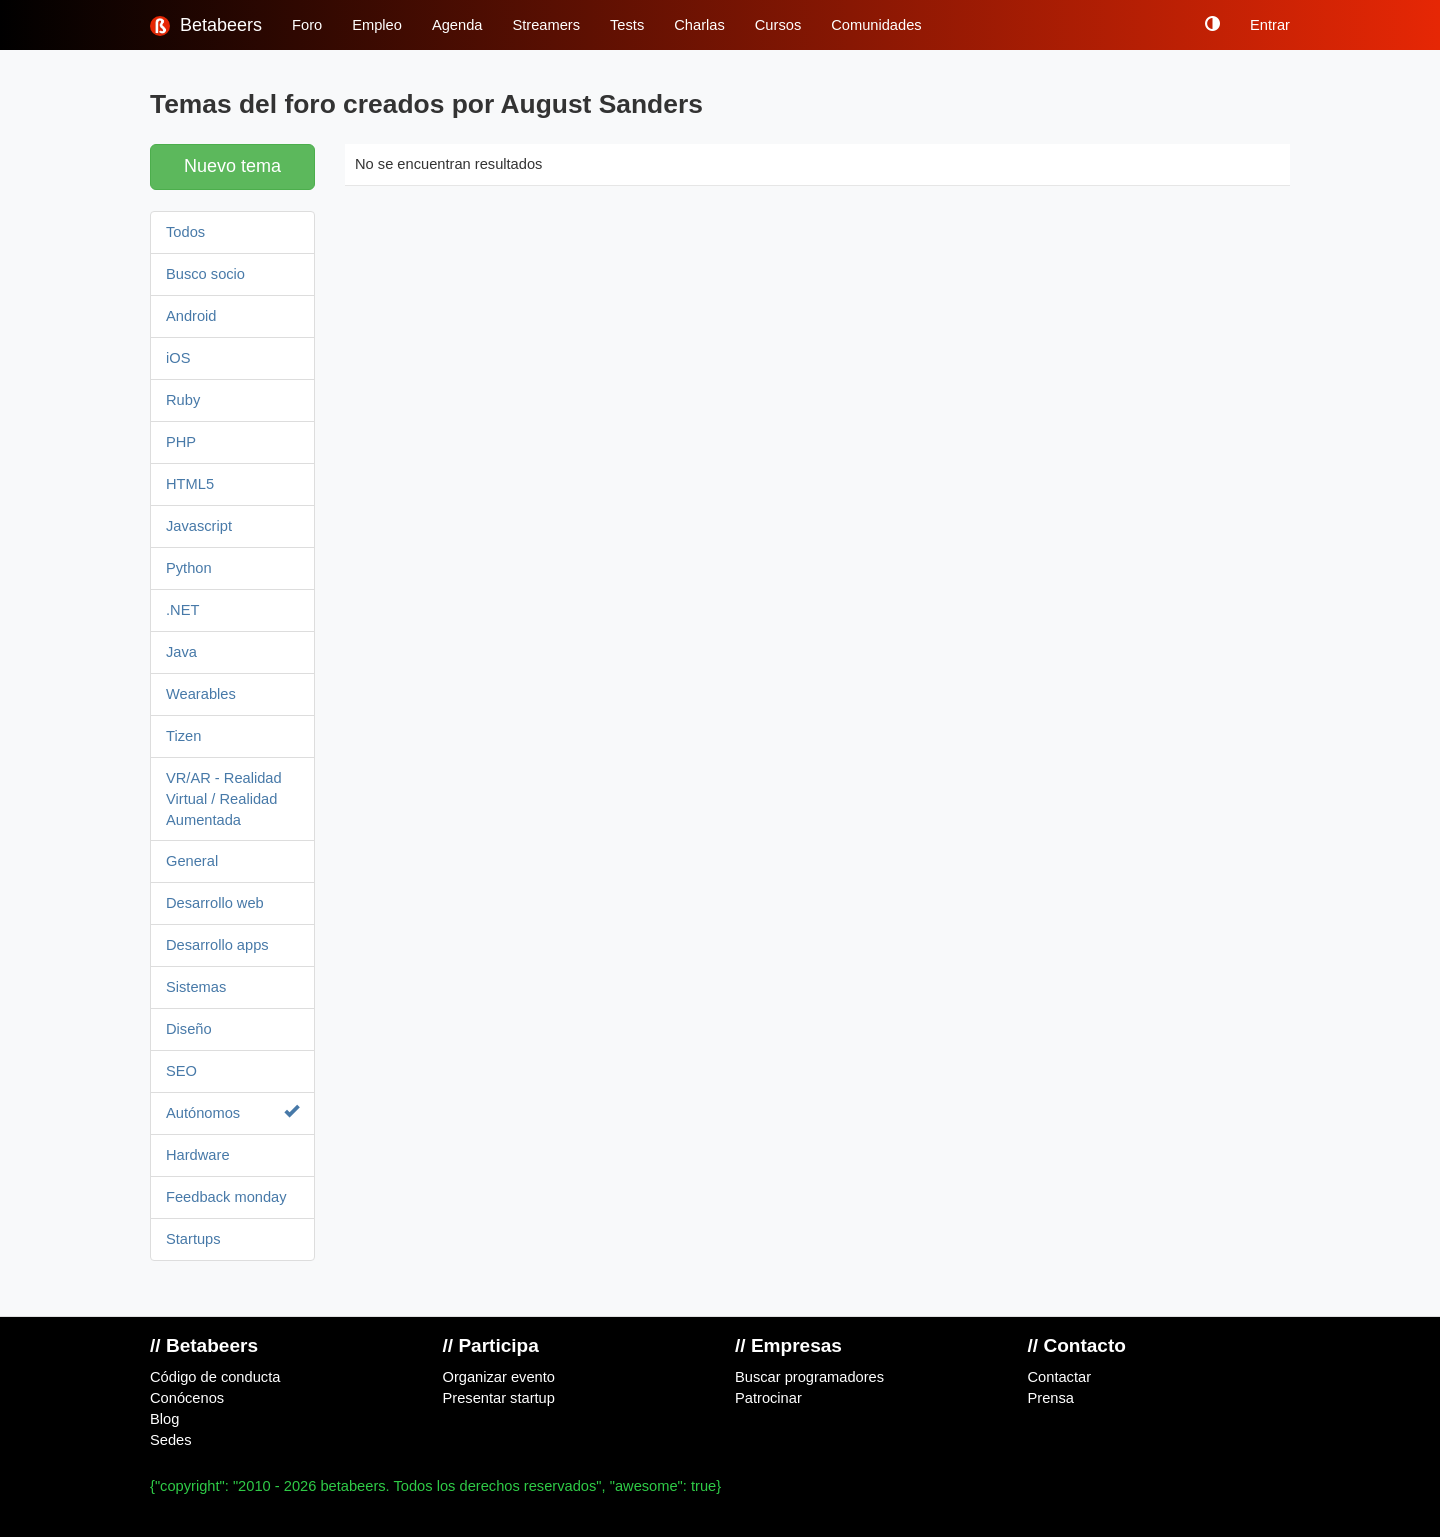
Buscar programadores (809, 1377)
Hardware (198, 1155)
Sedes (171, 1440)
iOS (178, 358)
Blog (164, 1419)
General (192, 861)
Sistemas (196, 987)
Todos (185, 232)
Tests (627, 25)
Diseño (189, 1029)
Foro (307, 25)
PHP (181, 442)
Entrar (1270, 25)
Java (181, 652)
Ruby (183, 400)
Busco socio (205, 274)
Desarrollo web (215, 903)
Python (189, 568)
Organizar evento (499, 1377)
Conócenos (187, 1398)
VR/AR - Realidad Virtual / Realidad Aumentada (224, 799)
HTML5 (190, 484)
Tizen (183, 736)
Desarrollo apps (217, 945)
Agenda (457, 25)
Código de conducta (215, 1377)
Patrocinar (768, 1398)
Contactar (1060, 1377)
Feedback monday (226, 1197)
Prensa (1051, 1398)
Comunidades (876, 25)
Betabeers (206, 25)
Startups (193, 1239)
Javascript (199, 526)
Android (191, 316)
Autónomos (232, 1112)
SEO (181, 1071)
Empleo (377, 25)
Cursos (778, 25)
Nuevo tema (232, 166)
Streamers (546, 25)
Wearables (201, 694)
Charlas (699, 25)
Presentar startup (499, 1398)
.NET (182, 610)
